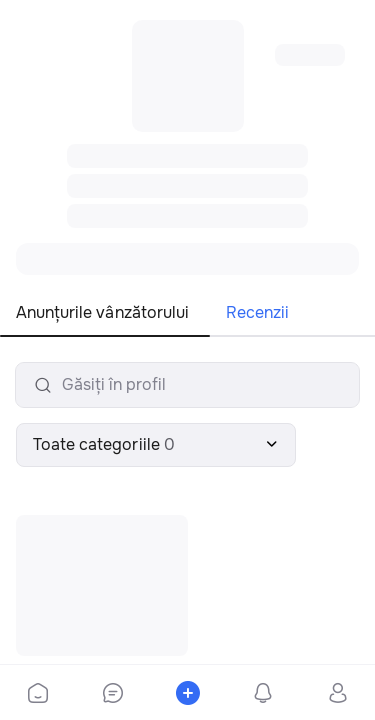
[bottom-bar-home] (38, 693)
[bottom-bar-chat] (112, 693)
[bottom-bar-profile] (337, 693)
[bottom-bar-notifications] (262, 693)
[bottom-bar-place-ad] (187, 693)
